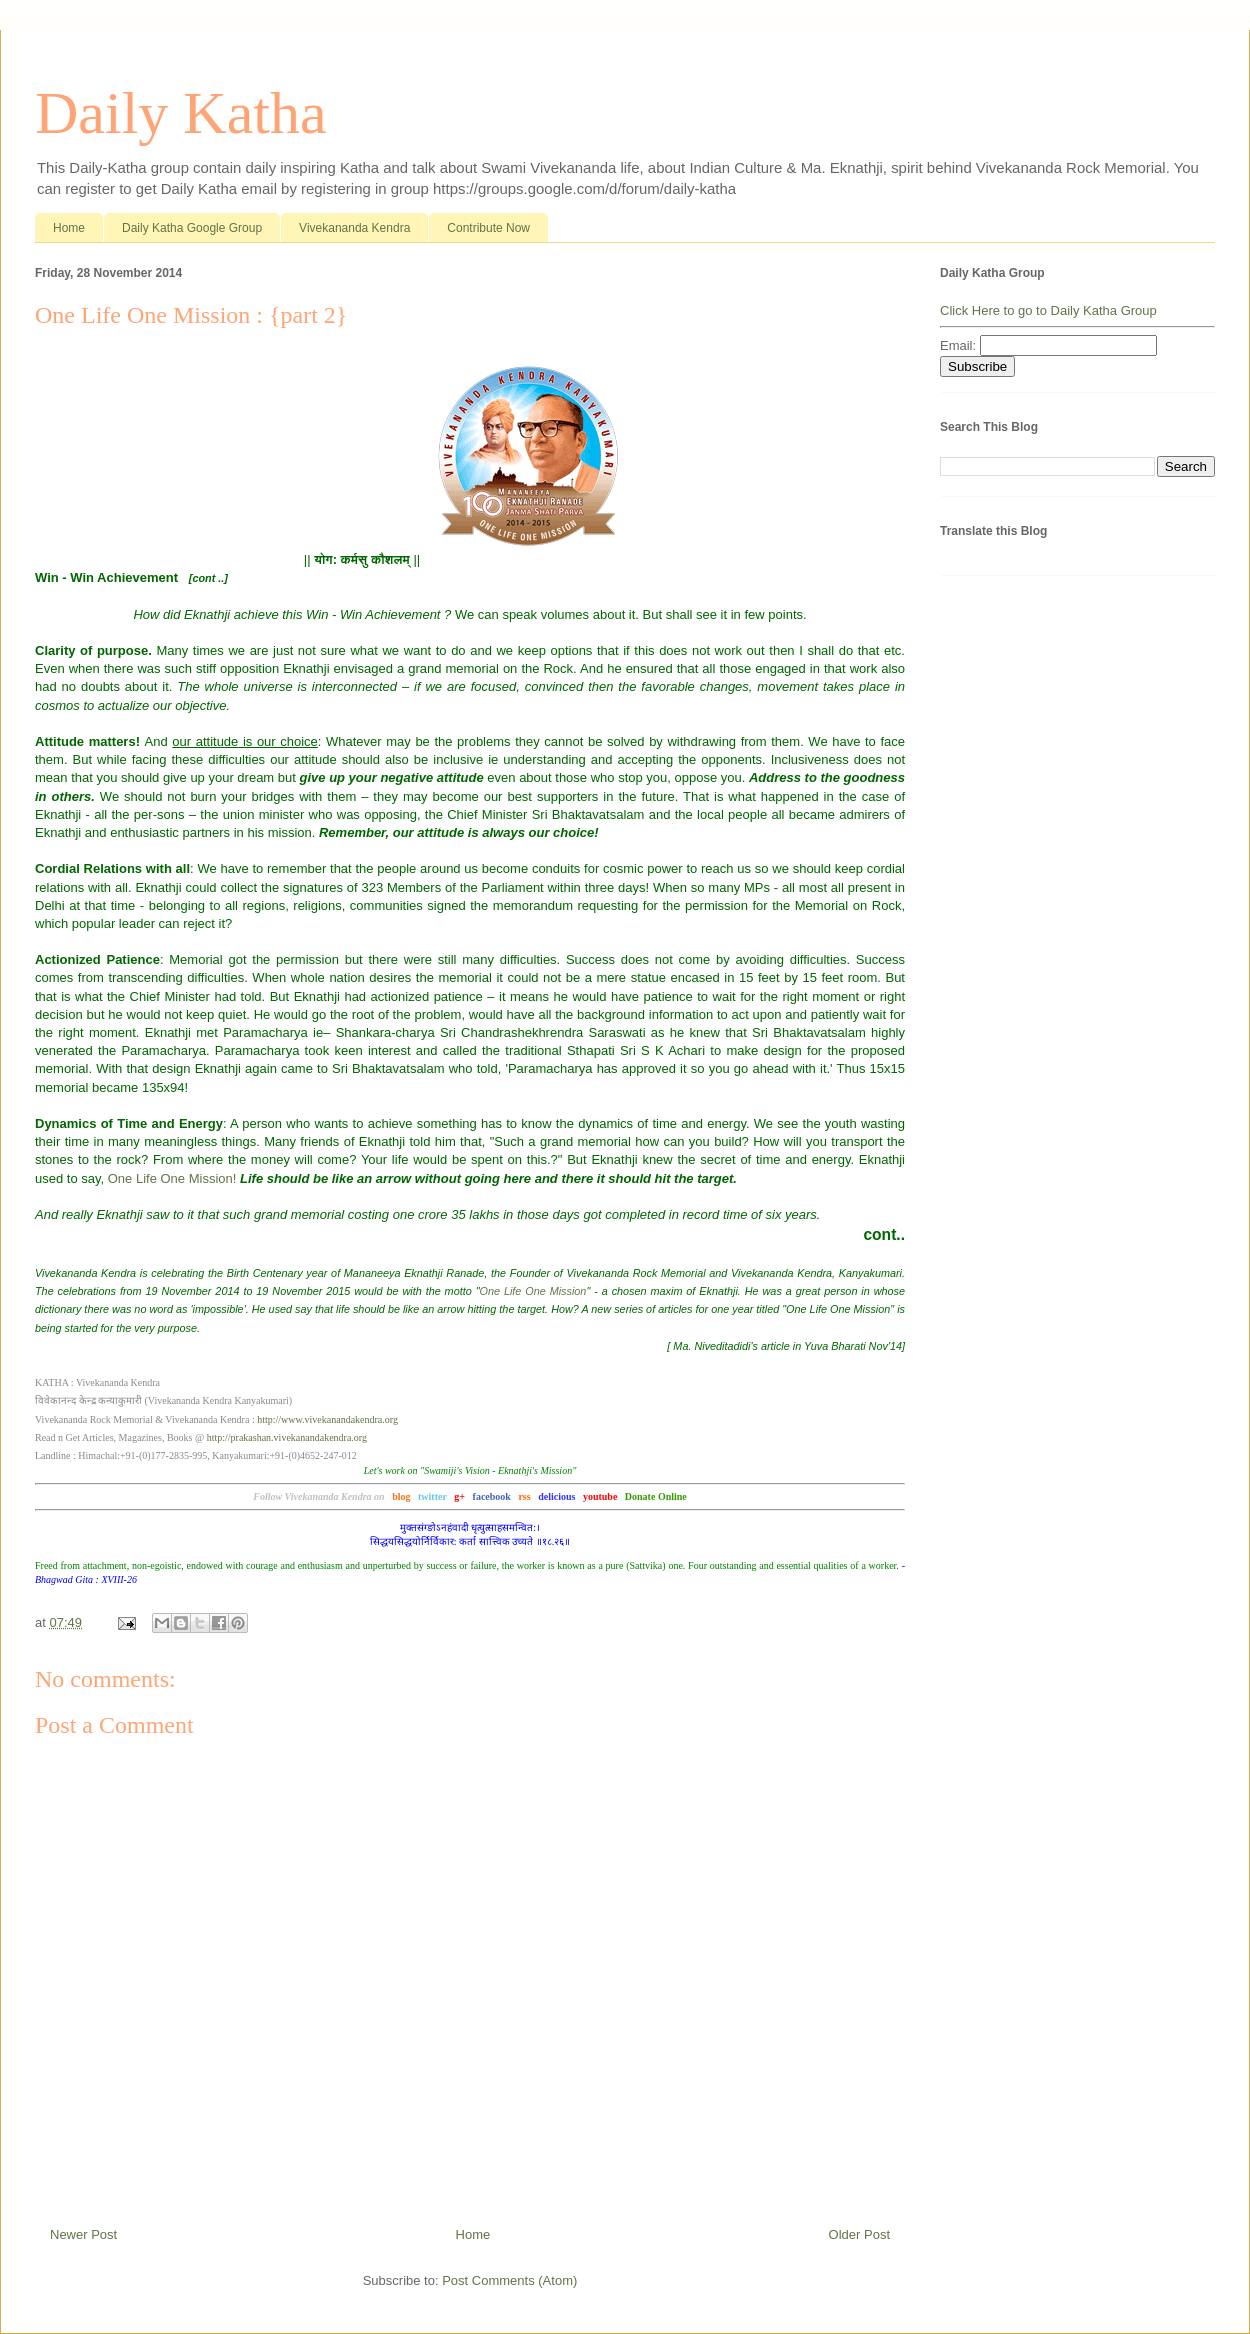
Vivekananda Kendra (354, 228)
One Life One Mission (532, 1291)
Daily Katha (181, 113)
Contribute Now (488, 228)
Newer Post (83, 2234)
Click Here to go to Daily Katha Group (1048, 310)
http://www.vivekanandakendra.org (327, 1419)
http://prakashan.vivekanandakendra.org (287, 1437)
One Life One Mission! (172, 1178)
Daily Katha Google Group (192, 228)
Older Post (859, 2234)
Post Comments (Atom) (509, 2280)
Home (69, 228)
